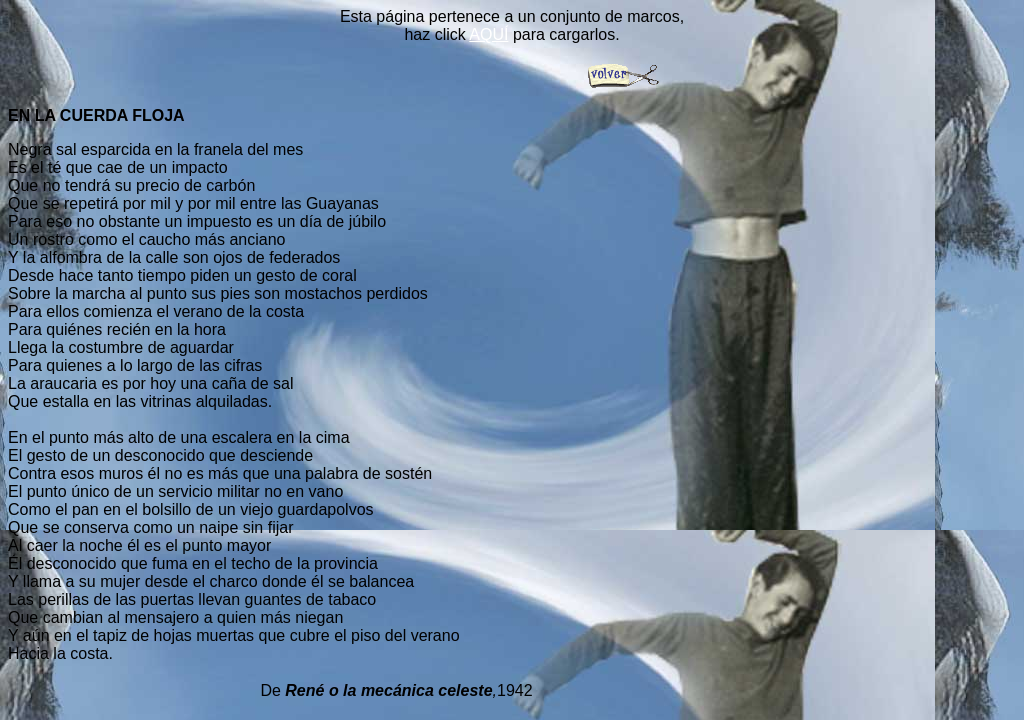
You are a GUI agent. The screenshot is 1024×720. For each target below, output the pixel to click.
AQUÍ (488, 34)
